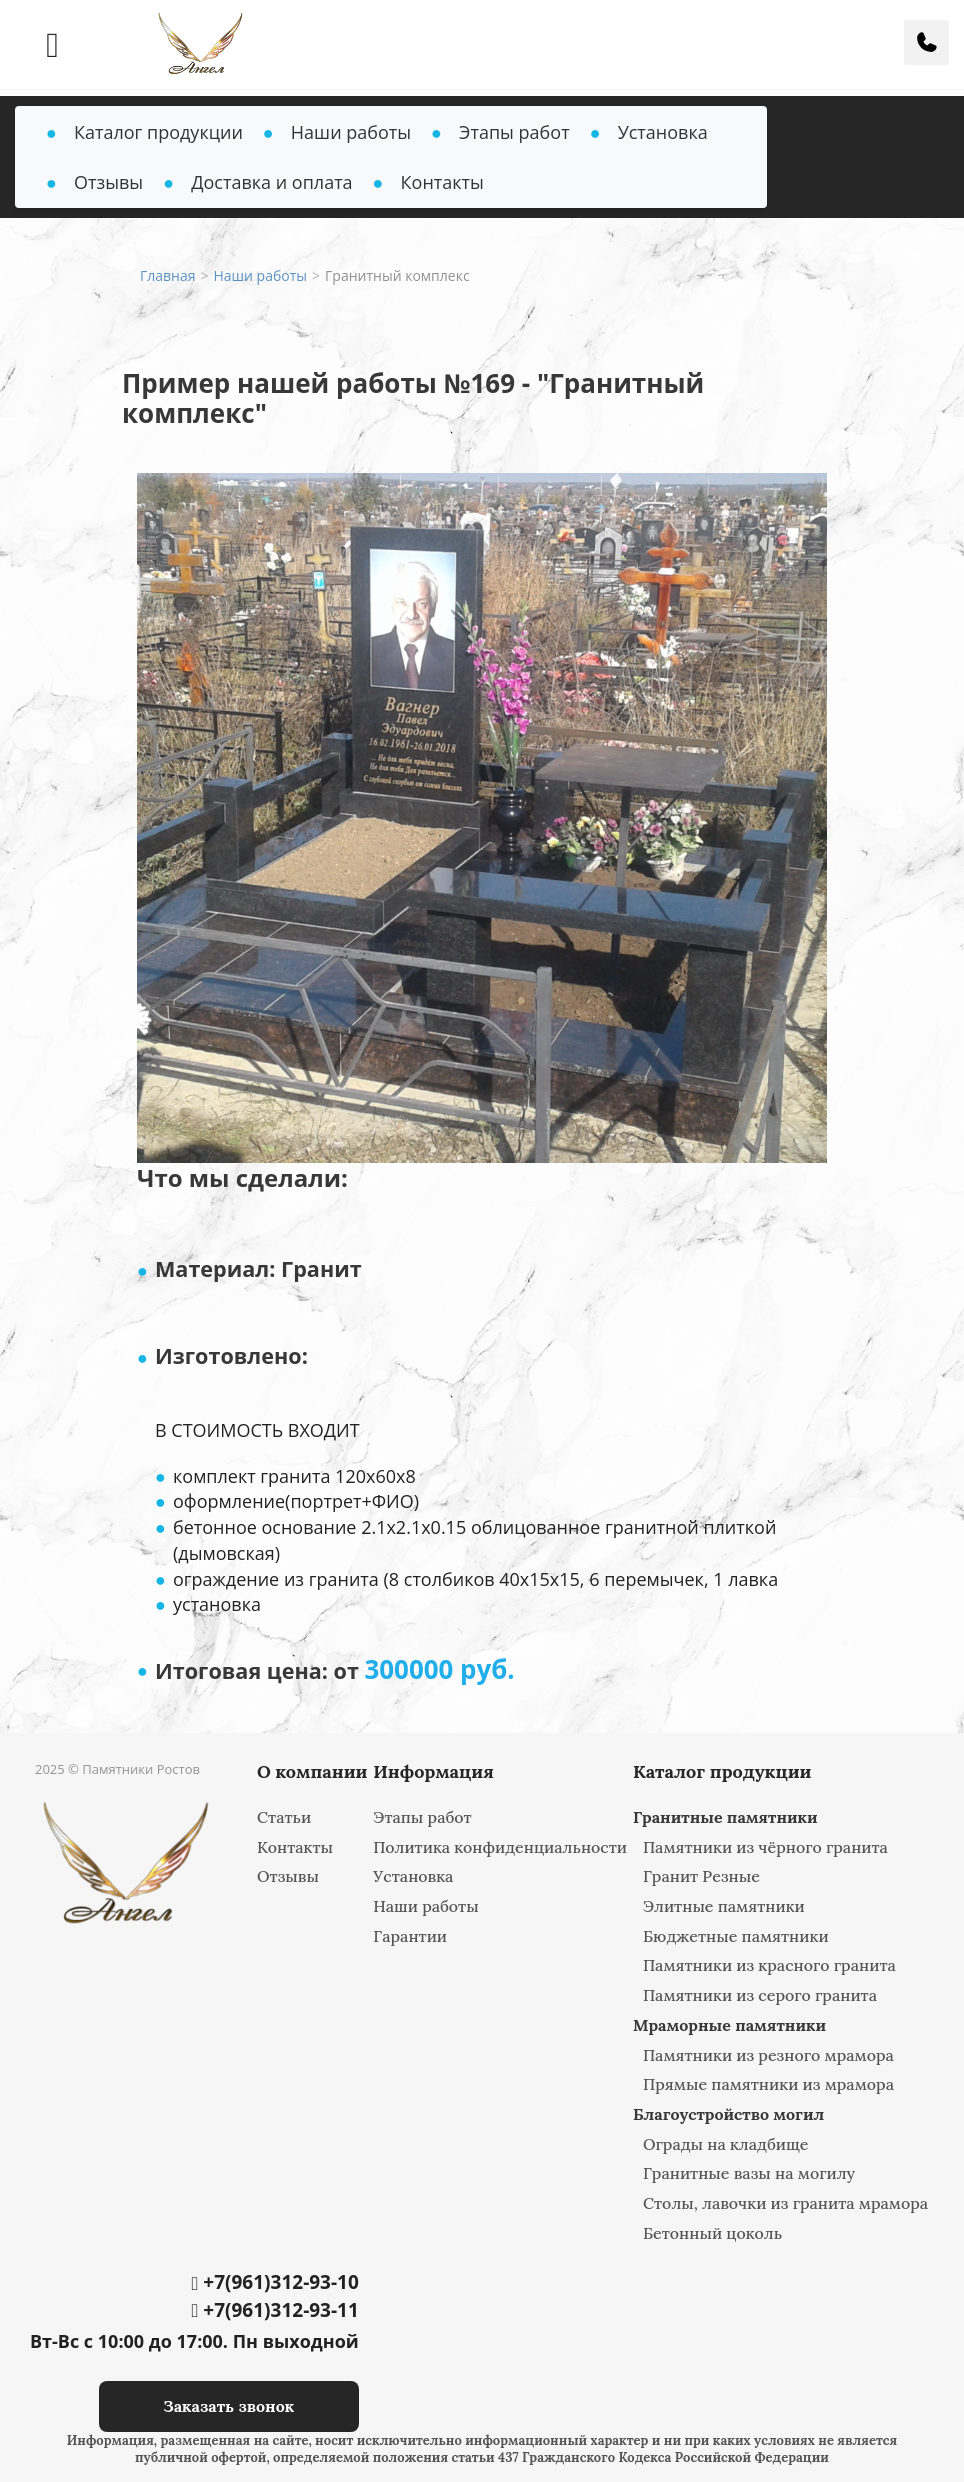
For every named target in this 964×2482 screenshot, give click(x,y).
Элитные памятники (724, 1906)
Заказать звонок (228, 2406)
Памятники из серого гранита (760, 1995)
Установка (663, 132)
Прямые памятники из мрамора (768, 2084)
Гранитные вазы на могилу (749, 2173)
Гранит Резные (701, 1876)
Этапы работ (514, 132)
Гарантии (410, 1936)
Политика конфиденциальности (500, 1847)
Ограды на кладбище (726, 2144)
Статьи (284, 1817)
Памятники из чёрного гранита (765, 1847)
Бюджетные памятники (736, 1936)
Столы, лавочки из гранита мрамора (785, 2203)
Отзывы (108, 182)
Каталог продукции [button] (158, 132)
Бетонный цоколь (712, 2233)
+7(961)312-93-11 (274, 2310)
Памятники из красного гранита (769, 1965)
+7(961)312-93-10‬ (274, 2282)
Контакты (442, 182)
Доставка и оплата (271, 182)
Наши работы (351, 132)
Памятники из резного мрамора (768, 2055)
